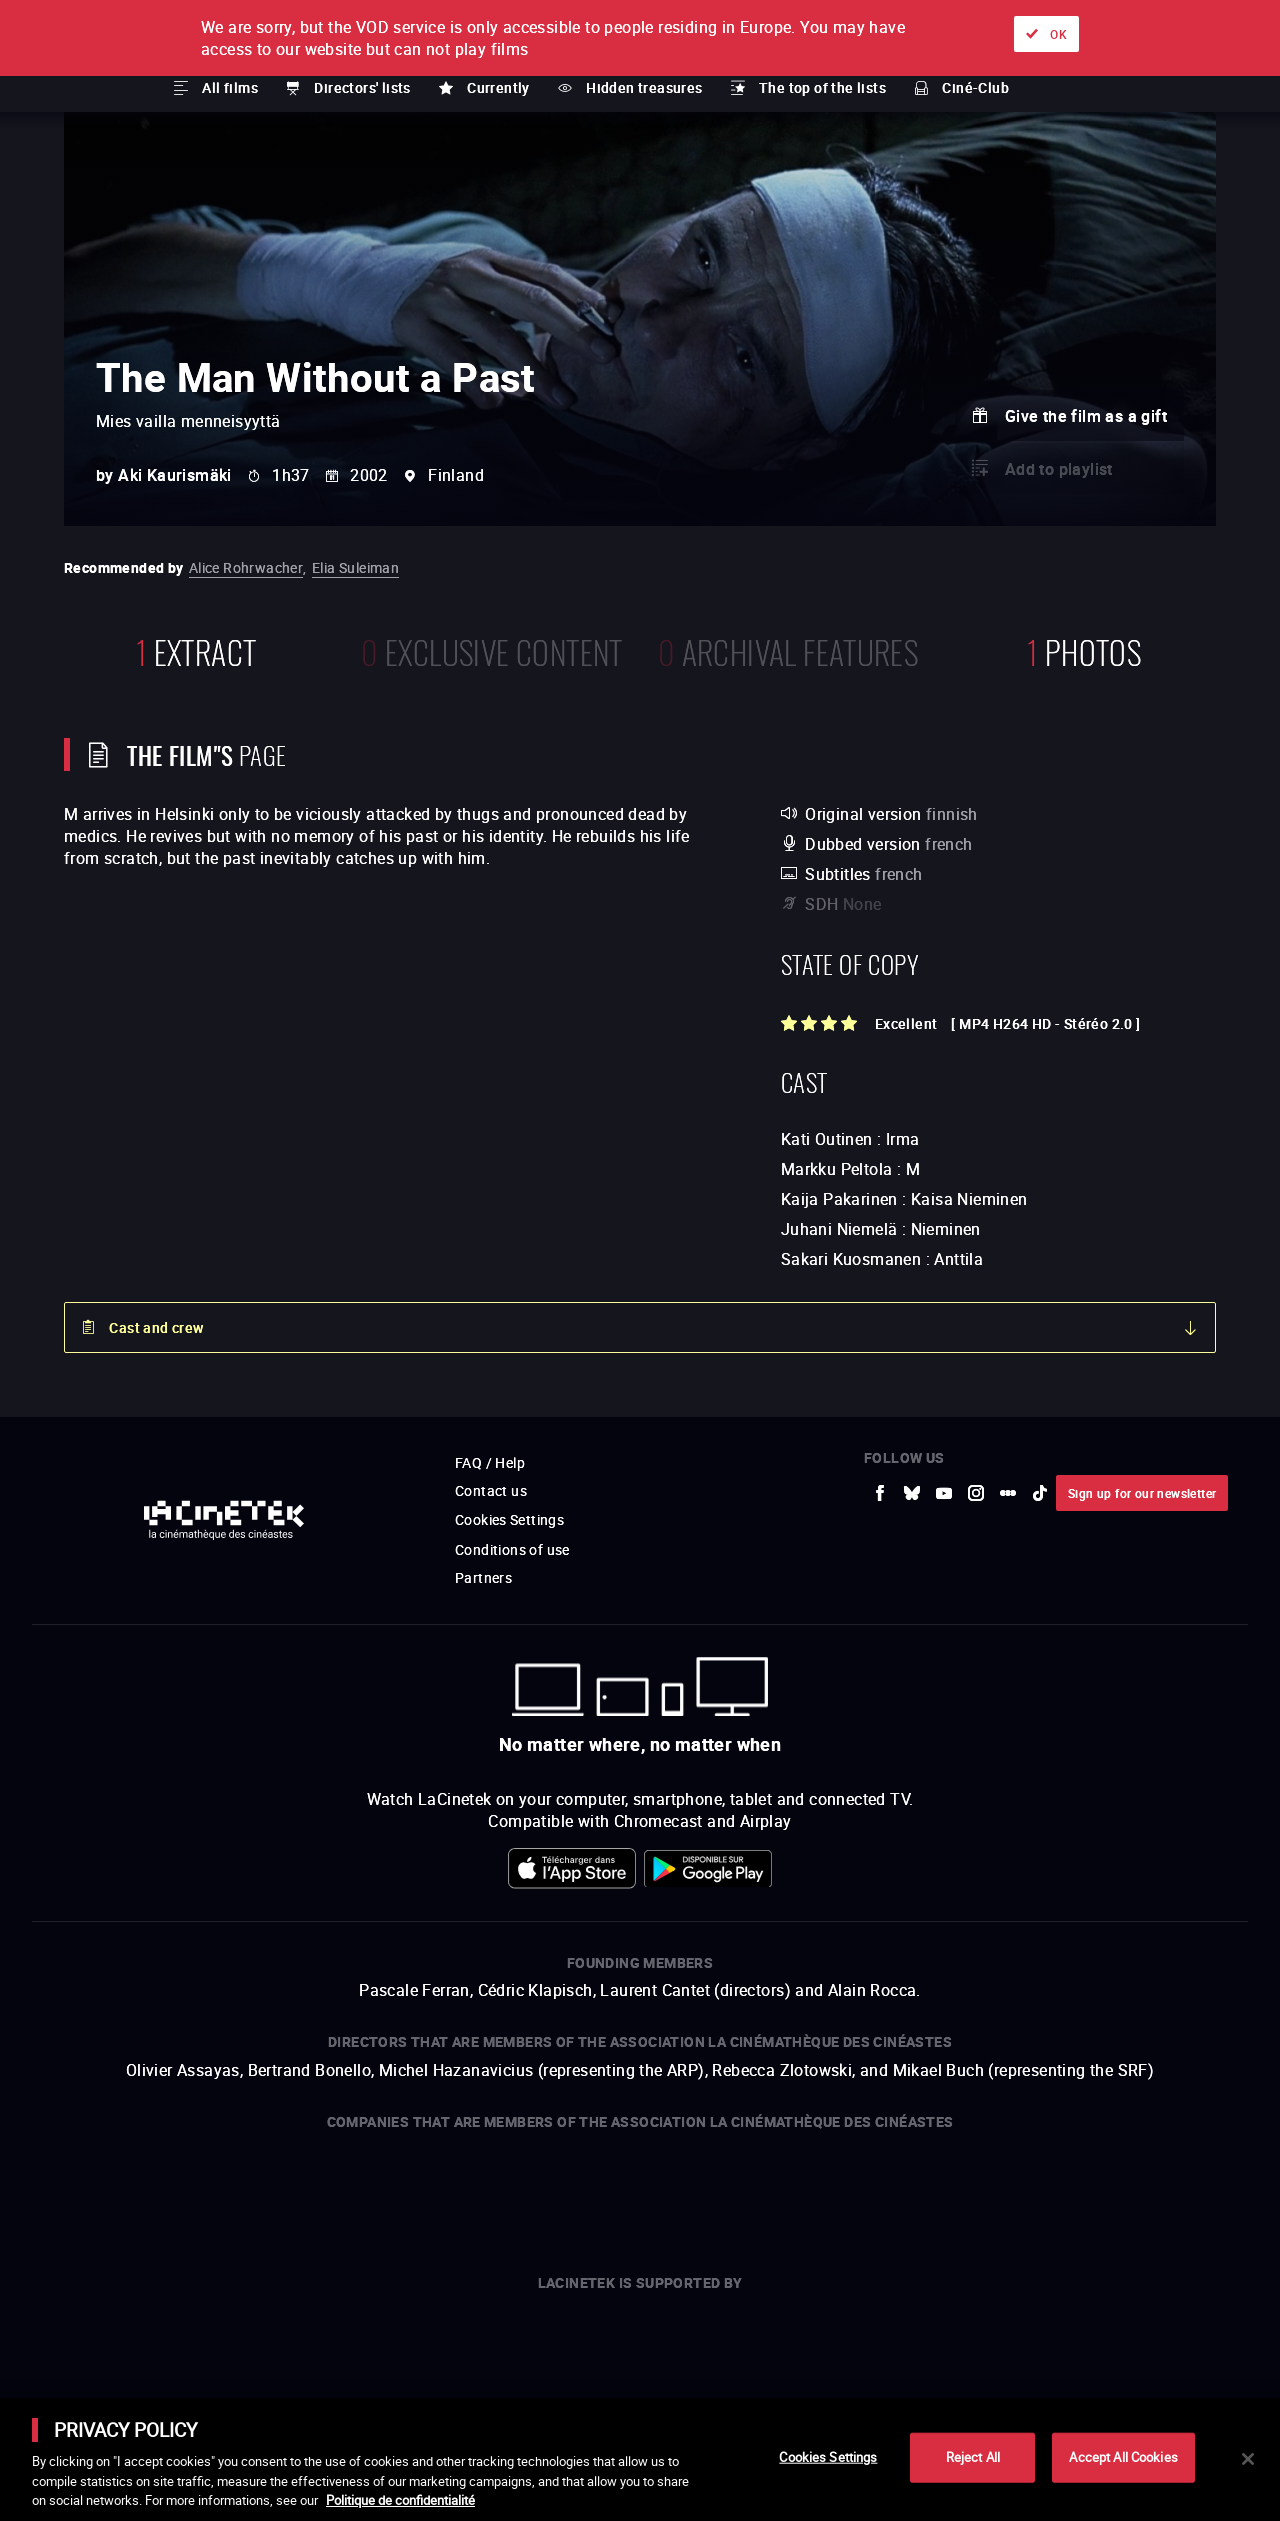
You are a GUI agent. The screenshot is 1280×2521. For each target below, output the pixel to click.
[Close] (1248, 2459)
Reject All (973, 2457)
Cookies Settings (828, 2457)
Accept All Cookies (1123, 2457)
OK (1058, 34)
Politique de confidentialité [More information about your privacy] (400, 2500)
